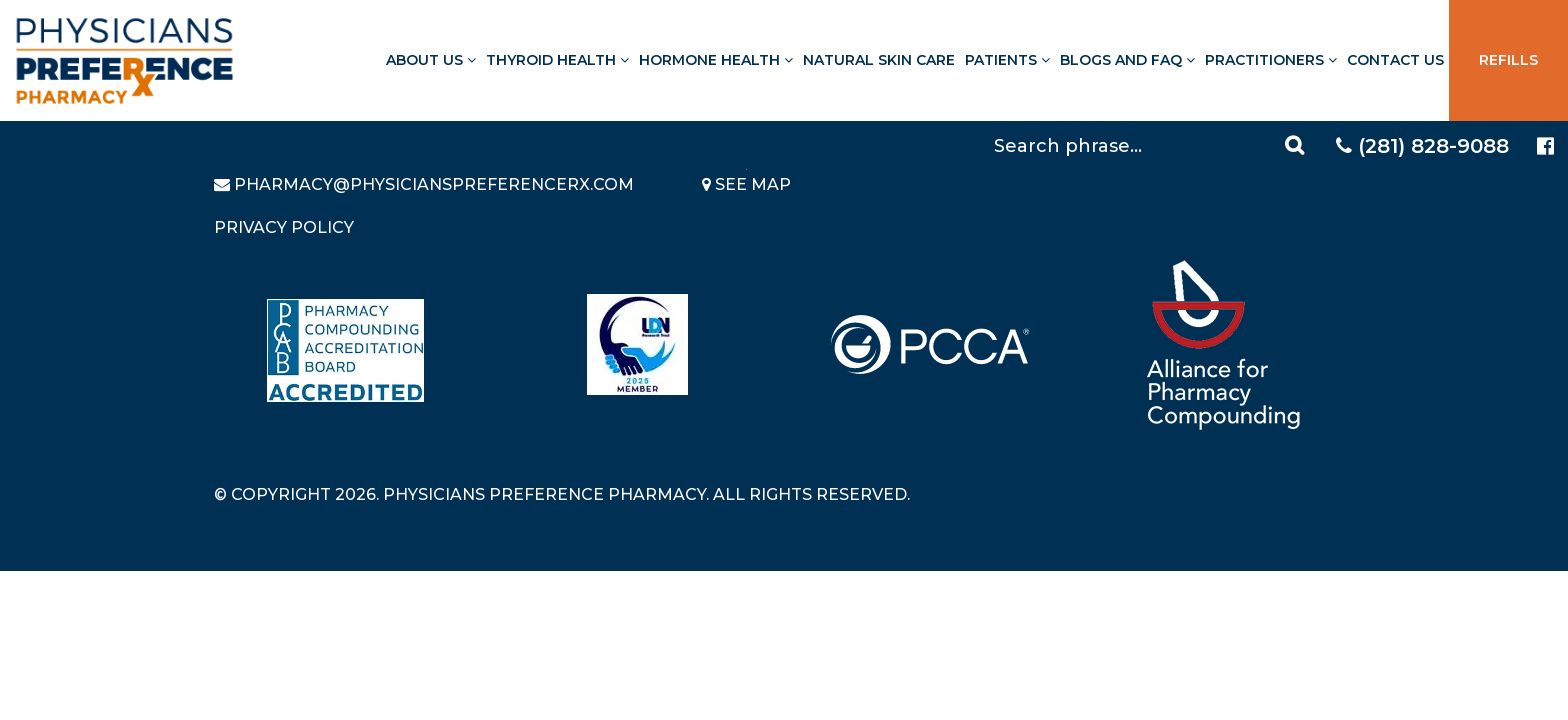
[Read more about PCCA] (930, 344)
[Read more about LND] (637, 344)
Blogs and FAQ (1127, 60)
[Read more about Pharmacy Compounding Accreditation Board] (345, 350)
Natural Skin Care (879, 60)
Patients (1007, 60)
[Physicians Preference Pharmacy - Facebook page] (1545, 146)
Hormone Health (716, 60)
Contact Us (1395, 60)
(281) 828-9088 (1422, 146)
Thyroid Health (557, 60)
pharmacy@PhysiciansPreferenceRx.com (434, 184)
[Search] (1152, 145)
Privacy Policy (284, 227)
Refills (1508, 60)
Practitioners (1271, 60)
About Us (431, 60)
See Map (746, 184)
